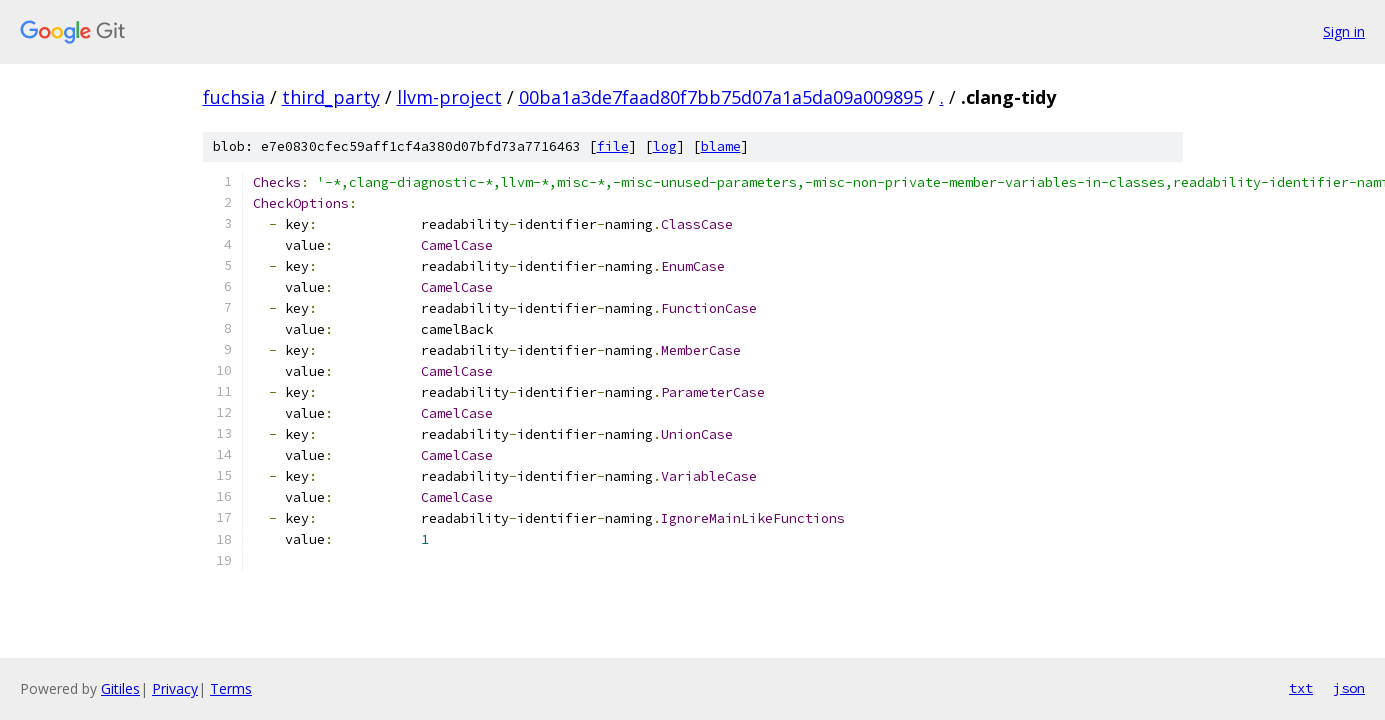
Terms (231, 688)
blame (721, 146)
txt (1301, 688)
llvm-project (449, 97)
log (665, 146)
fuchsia (234, 97)
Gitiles (120, 688)
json (1349, 688)
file (613, 146)
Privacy (175, 688)
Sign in (1344, 31)
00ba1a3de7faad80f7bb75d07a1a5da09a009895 (721, 97)
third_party (331, 97)
